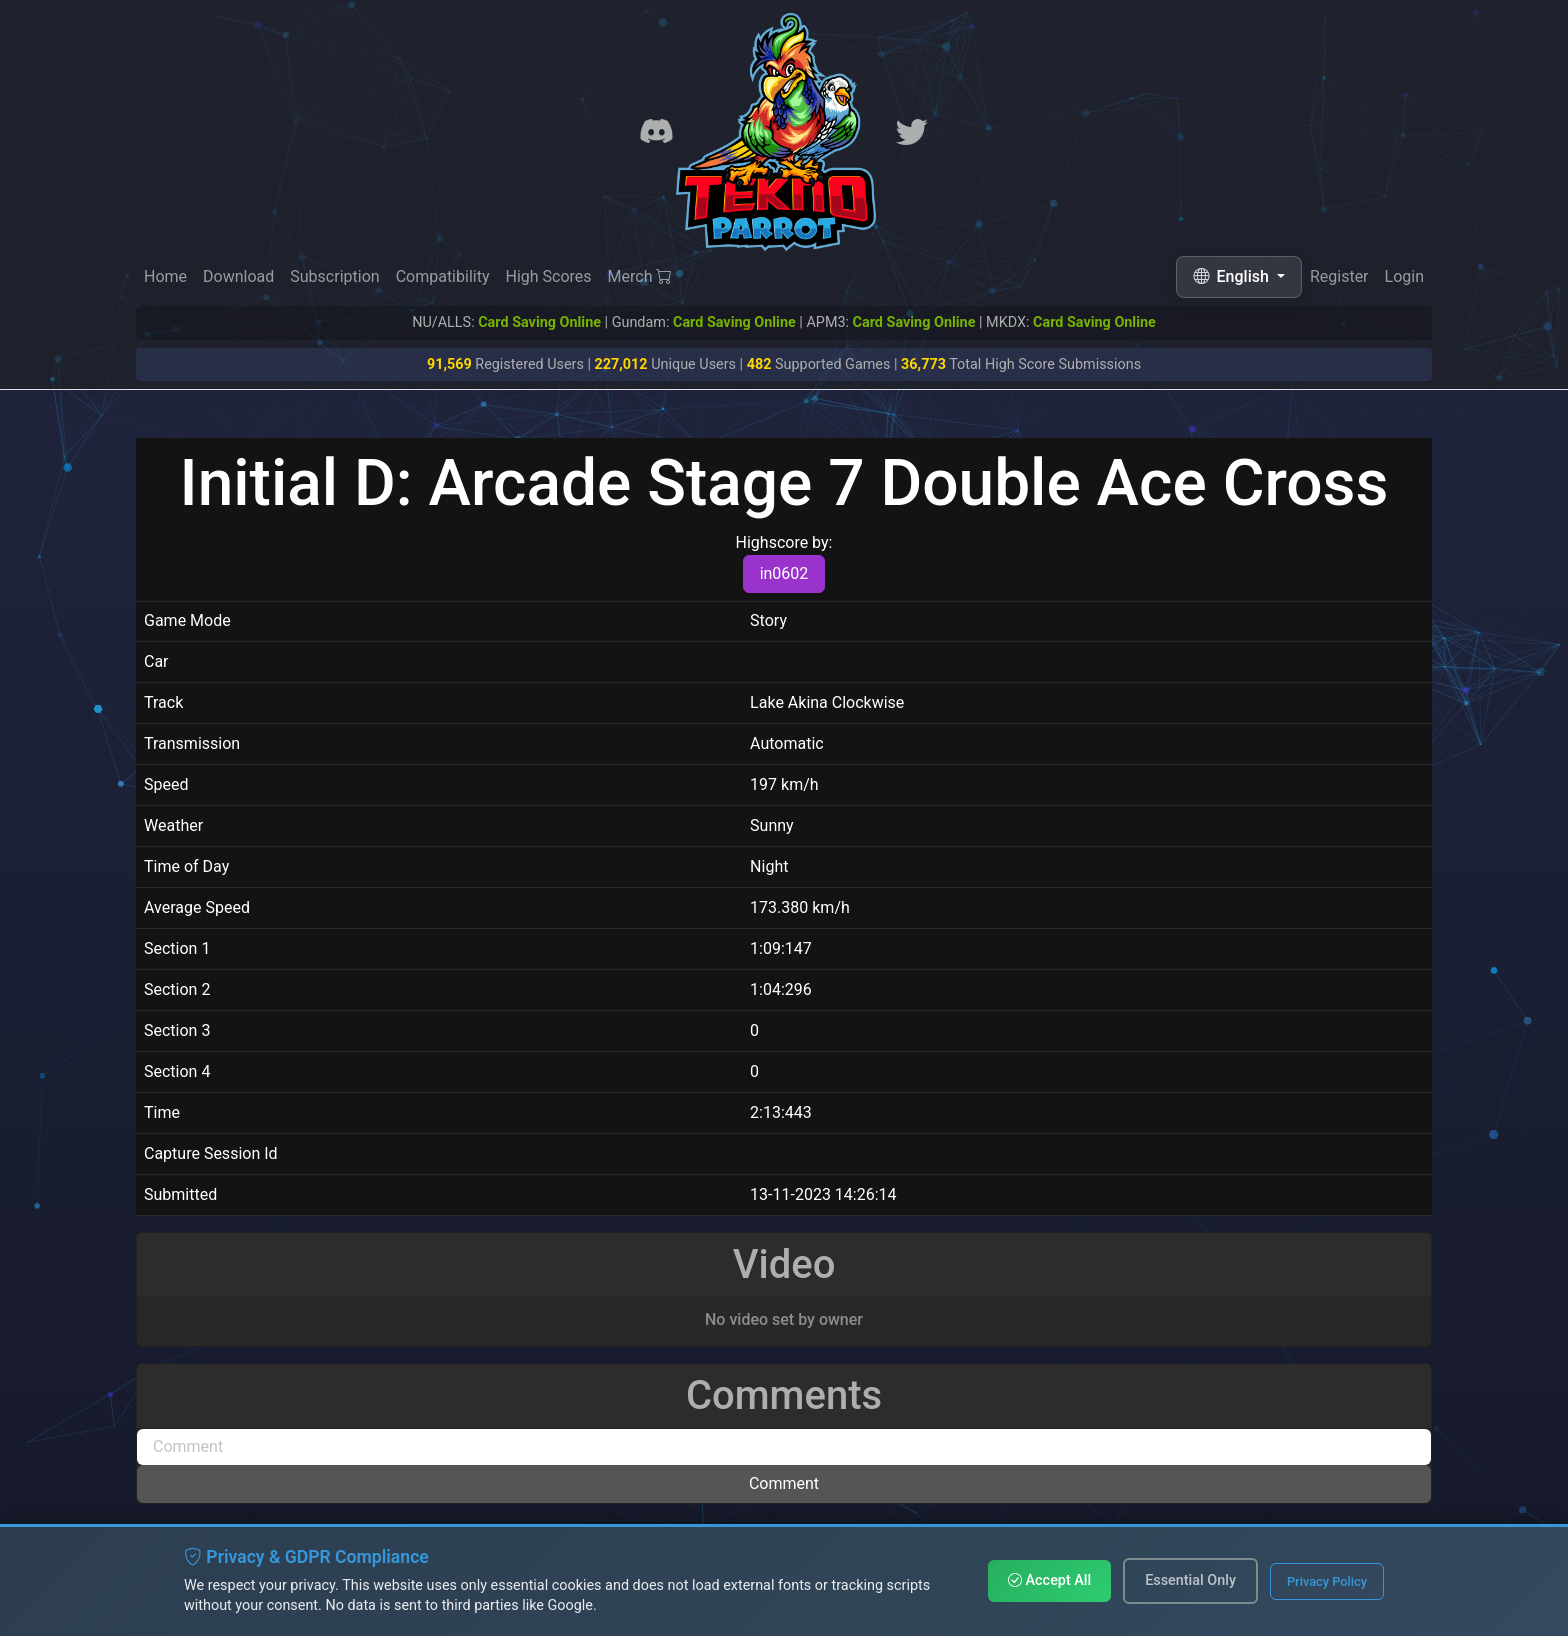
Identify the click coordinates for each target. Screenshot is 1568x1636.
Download (238, 276)
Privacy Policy (1327, 1581)
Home (165, 276)
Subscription (334, 276)
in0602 (784, 573)
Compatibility (443, 276)
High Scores (548, 276)
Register (1339, 276)
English (1233, 276)
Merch (640, 276)
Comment (784, 1483)
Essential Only (1190, 1580)
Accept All (1049, 1580)
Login (1404, 276)
